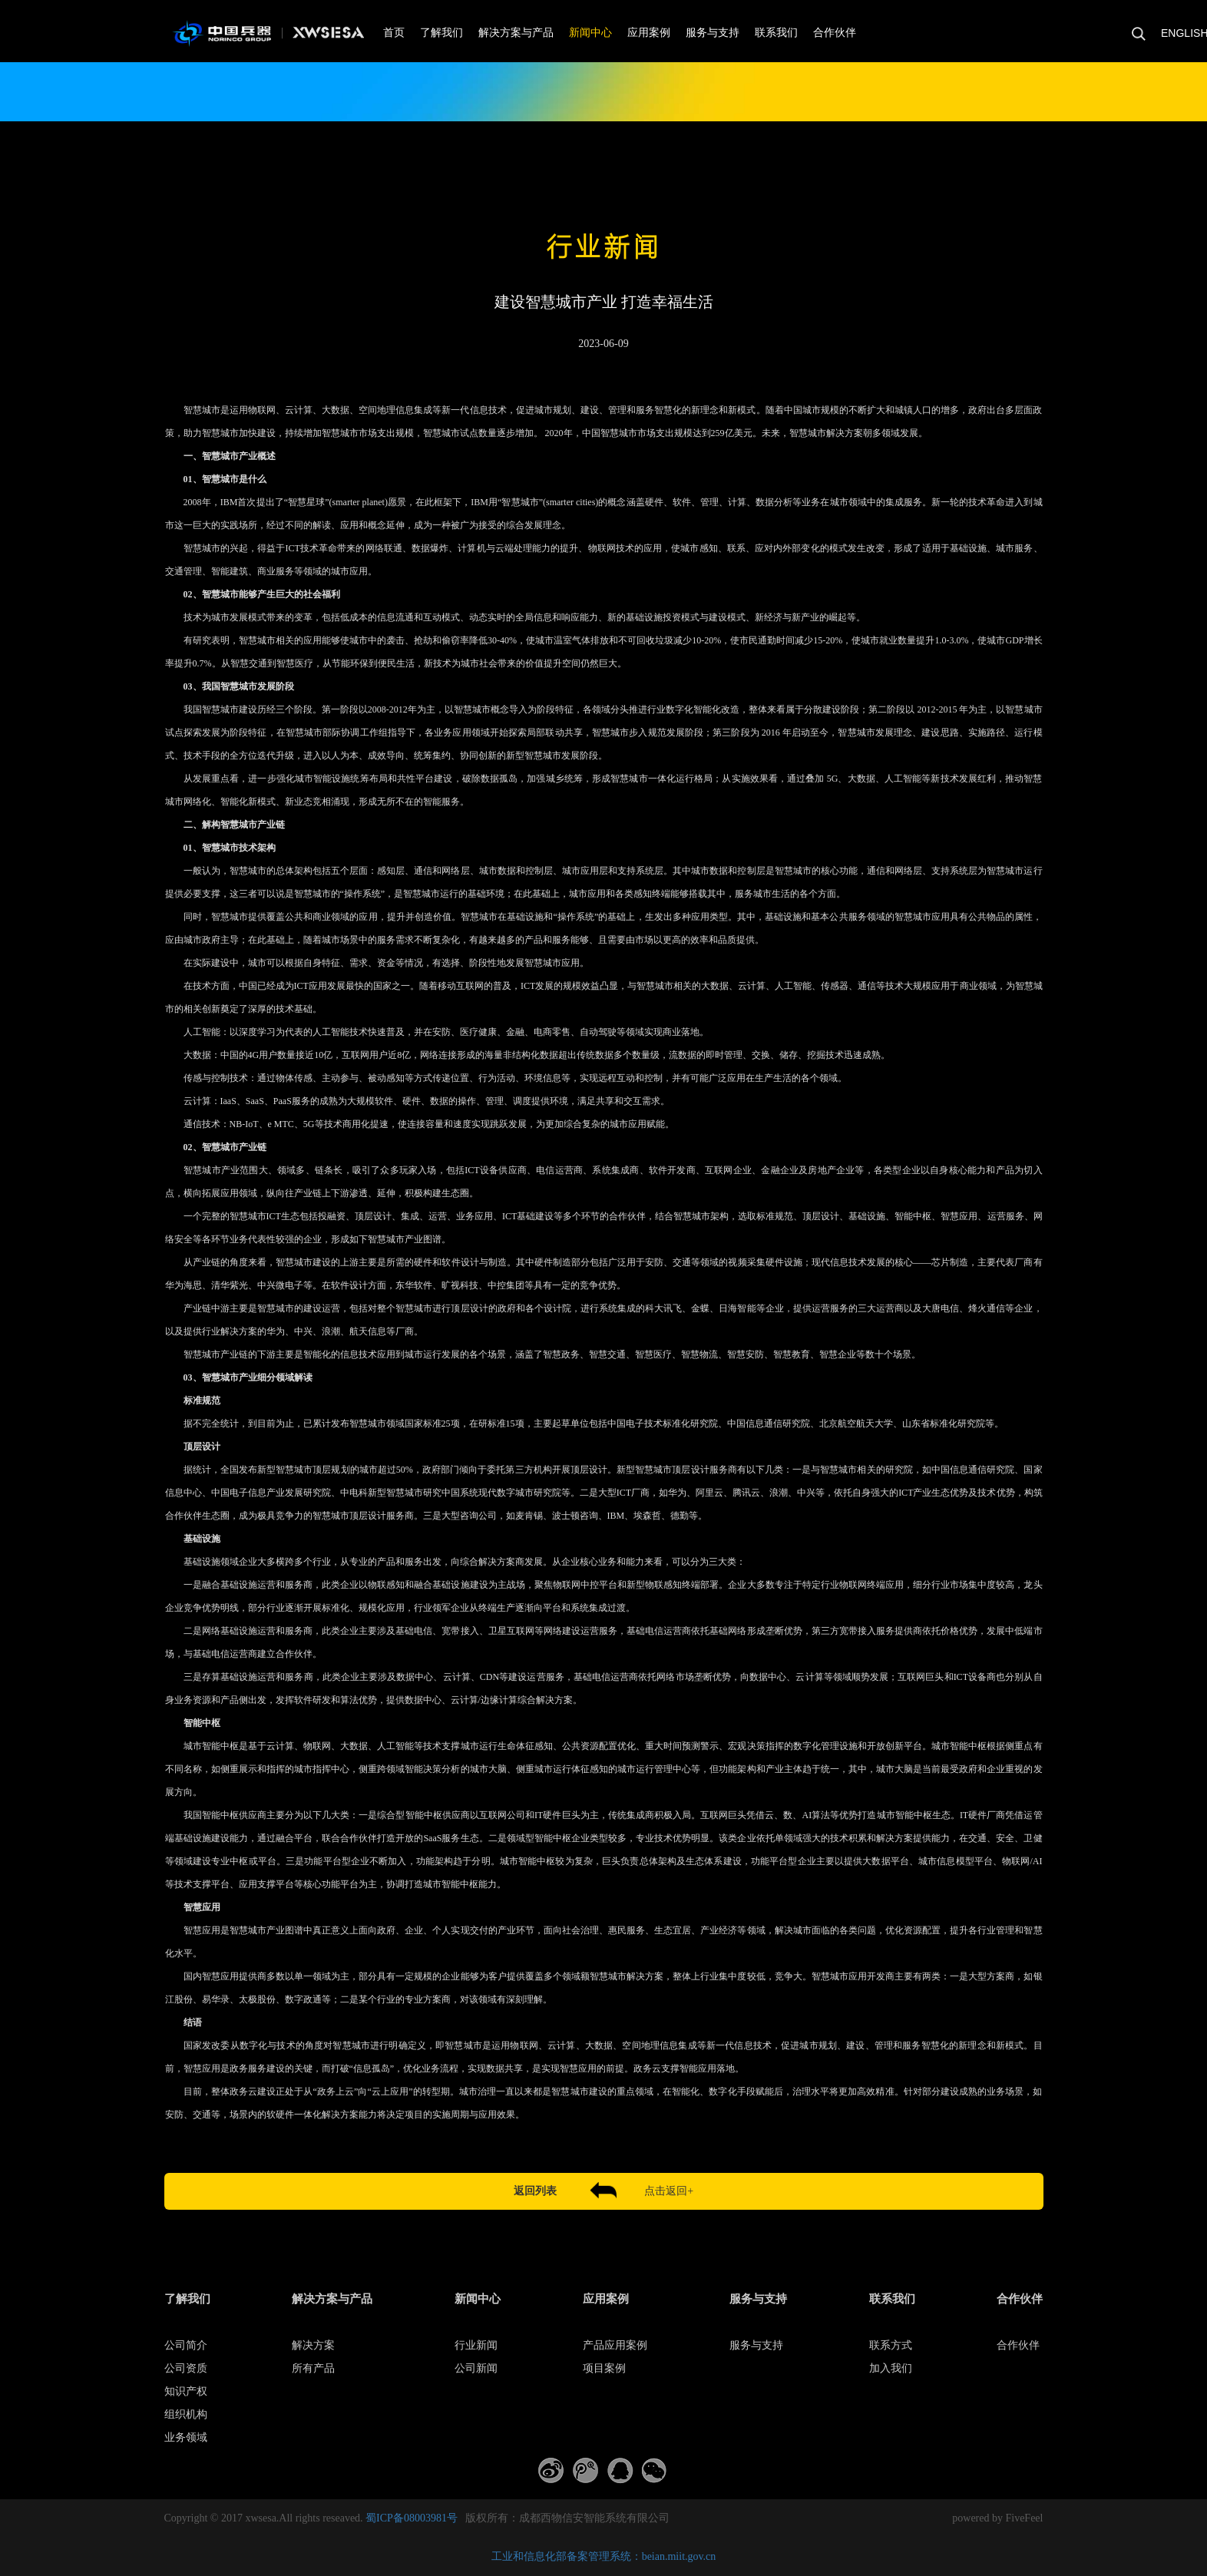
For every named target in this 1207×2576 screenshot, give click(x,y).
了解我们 (441, 32)
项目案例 (604, 2368)
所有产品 (313, 2368)
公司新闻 (476, 2368)
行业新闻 (476, 2345)
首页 (394, 32)
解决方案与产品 (516, 32)
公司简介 (185, 2345)
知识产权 (185, 2391)
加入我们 (890, 2368)
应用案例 (648, 32)
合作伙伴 (834, 32)
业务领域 (185, 2437)
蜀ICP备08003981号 (411, 2518)
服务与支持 (712, 32)
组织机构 (185, 2414)
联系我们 (776, 32)
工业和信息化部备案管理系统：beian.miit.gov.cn (603, 2556)
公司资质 (185, 2368)
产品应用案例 (615, 2345)
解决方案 (313, 2345)
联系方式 (890, 2345)
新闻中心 (590, 32)
